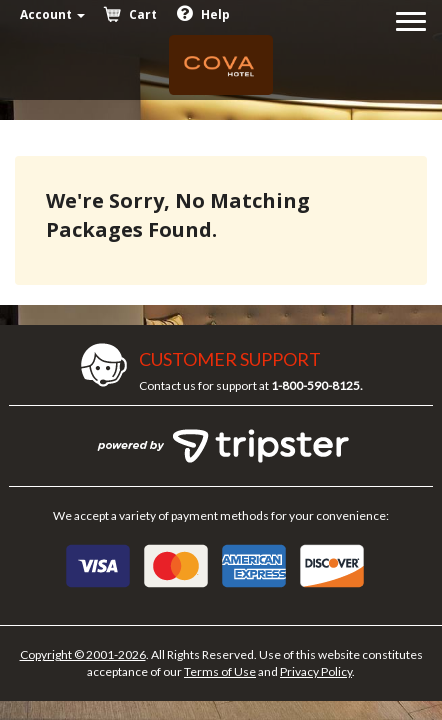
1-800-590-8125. (317, 385)
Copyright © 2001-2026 (83, 654)
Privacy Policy (316, 671)
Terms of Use (220, 671)
